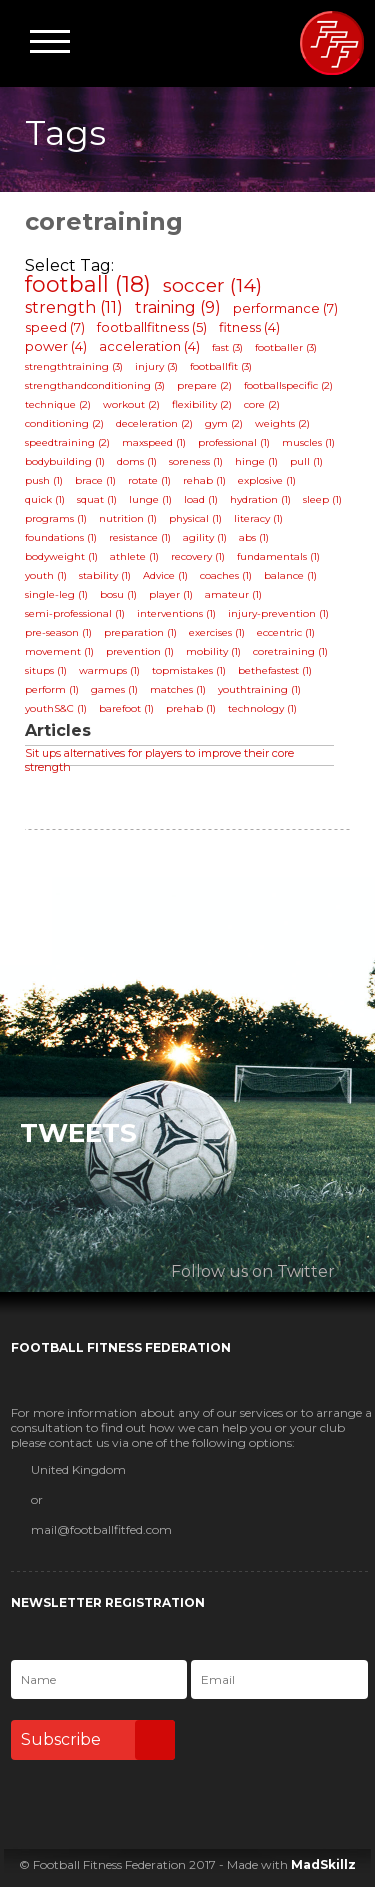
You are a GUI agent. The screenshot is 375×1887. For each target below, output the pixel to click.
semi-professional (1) (75, 613)
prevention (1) (140, 651)
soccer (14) (212, 285)
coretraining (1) (290, 651)
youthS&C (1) (56, 708)
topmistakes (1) (189, 670)
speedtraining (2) (67, 442)
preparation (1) (140, 632)
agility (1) (205, 537)
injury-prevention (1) (278, 613)
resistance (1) (140, 537)
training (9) (178, 307)
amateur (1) (233, 594)
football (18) (88, 284)
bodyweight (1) (61, 556)
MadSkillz (323, 1864)
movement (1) (59, 651)
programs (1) (56, 518)
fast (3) (227, 347)
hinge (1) (256, 461)
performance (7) (285, 308)
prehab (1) (191, 708)
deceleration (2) (154, 423)
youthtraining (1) (259, 689)
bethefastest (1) (275, 670)
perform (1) (52, 689)
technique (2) (58, 404)
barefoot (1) (126, 708)
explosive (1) (267, 480)
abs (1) (254, 537)
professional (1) (234, 442)
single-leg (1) (56, 594)
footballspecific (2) (288, 385)
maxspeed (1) (154, 442)
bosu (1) (118, 594)
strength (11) (74, 307)
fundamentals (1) (278, 556)
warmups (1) (109, 670)
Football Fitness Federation (332, 43)
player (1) (171, 594)
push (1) (44, 480)
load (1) (201, 499)
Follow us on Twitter (253, 1271)
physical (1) (195, 518)
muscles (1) (308, 442)
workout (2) (131, 404)
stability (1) (105, 575)
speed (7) (55, 327)
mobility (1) (213, 651)
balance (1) (290, 575)
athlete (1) (134, 556)
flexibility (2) (202, 404)
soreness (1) (196, 461)
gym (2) (224, 423)
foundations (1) (61, 537)
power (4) (56, 346)
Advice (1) (165, 575)
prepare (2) (204, 385)
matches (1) (178, 689)
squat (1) (97, 499)
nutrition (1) (128, 518)
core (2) (262, 404)
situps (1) (46, 670)
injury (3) (156, 366)
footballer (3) (286, 347)
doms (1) (137, 461)
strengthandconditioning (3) (95, 385)
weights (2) (282, 423)
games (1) (114, 689)
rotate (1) (149, 480)
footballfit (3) (221, 366)
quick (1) (45, 499)
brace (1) (95, 480)
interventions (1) (176, 613)
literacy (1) (258, 518)
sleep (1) (322, 499)
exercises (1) (217, 632)
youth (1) (46, 575)
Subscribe (98, 1740)
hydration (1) (260, 499)
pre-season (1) (58, 632)
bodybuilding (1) (65, 461)
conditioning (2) (64, 423)
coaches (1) (226, 575)
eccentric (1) (286, 632)
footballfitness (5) (152, 327)
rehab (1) (204, 480)
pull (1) (306, 461)
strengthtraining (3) (74, 366)
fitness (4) (249, 327)
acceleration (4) (149, 346)
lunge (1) (150, 499)
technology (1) (262, 708)
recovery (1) (198, 556)
